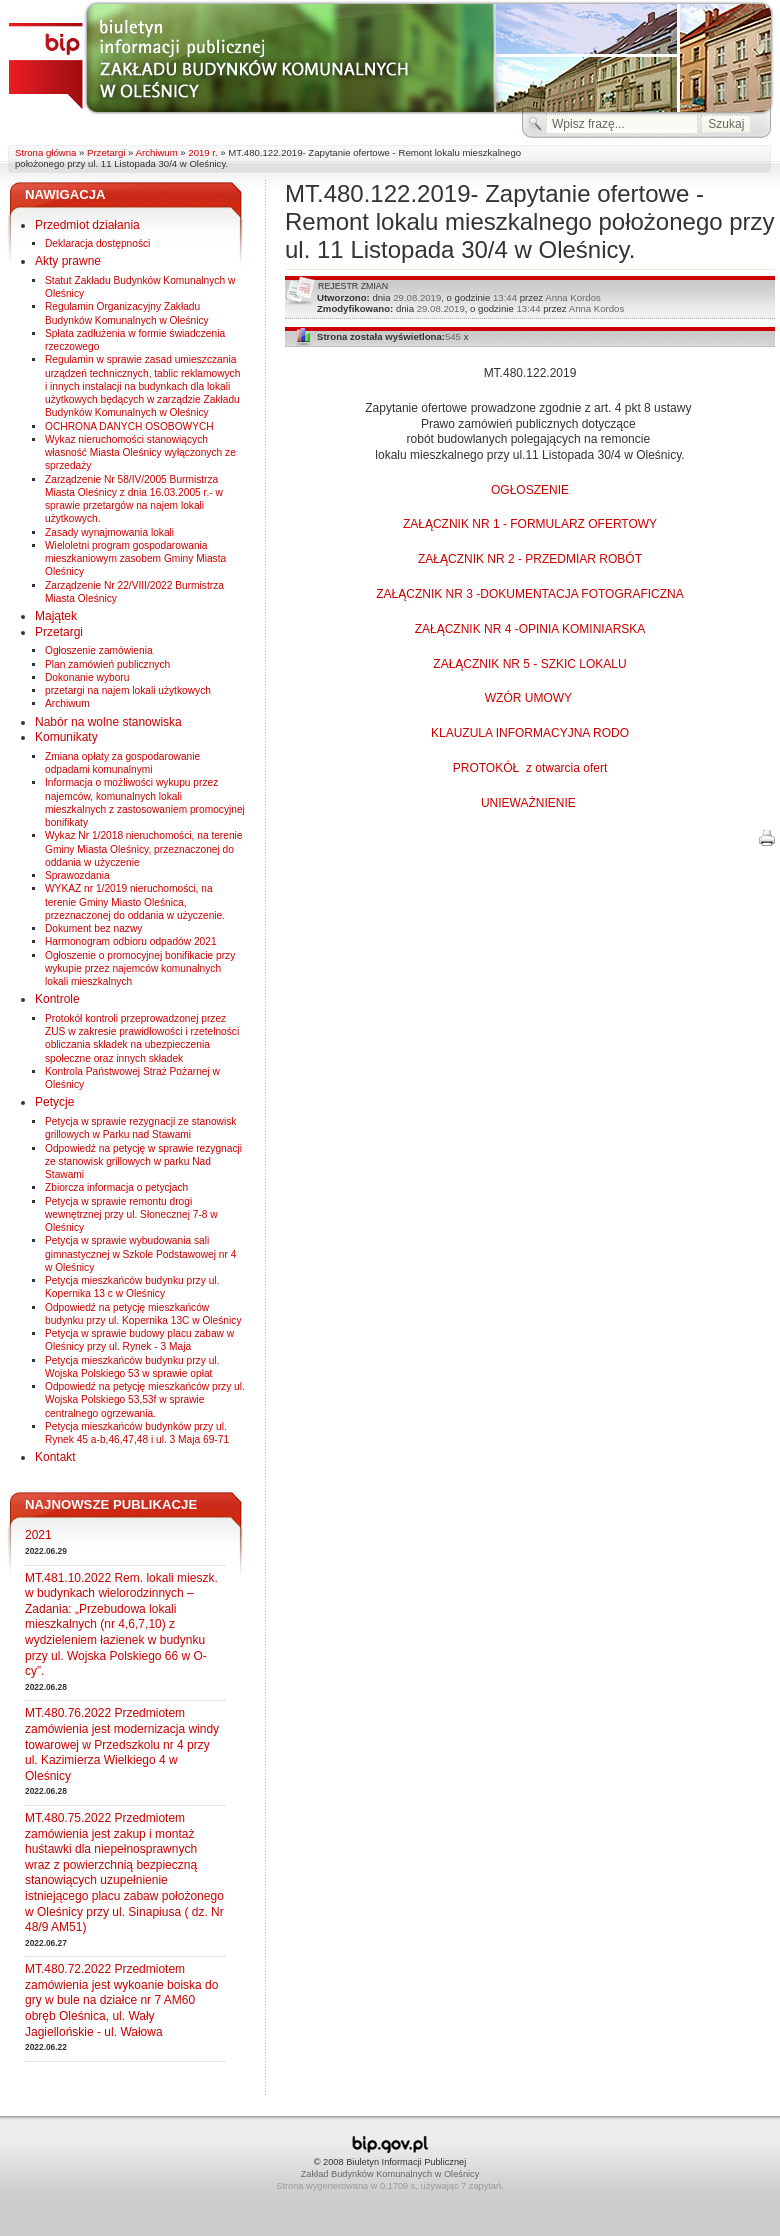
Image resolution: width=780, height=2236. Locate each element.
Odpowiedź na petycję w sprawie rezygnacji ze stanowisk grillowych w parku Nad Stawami (143, 1162)
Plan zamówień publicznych (107, 664)
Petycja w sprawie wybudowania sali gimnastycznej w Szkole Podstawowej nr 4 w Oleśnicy (140, 1254)
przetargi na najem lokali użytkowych (128, 690)
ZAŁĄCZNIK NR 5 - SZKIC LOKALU (529, 664)
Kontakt (55, 1457)
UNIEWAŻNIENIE (530, 803)
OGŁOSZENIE (530, 490)
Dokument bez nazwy (93, 928)
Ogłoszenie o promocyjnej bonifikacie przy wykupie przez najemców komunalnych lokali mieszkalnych (140, 969)
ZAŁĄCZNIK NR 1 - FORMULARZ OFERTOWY (530, 524)
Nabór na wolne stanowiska (108, 722)
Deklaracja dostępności (97, 243)
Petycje (54, 1102)
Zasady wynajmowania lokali (109, 532)
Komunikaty (66, 737)
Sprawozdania (77, 875)
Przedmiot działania (87, 225)
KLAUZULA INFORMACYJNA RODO (530, 733)
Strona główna (45, 152)
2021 (38, 1535)
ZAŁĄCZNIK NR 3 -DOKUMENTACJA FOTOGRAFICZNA (530, 594)
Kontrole (57, 999)
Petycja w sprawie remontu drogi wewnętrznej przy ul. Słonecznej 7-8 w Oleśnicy (131, 1215)
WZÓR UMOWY (530, 698)
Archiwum (157, 152)
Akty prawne (68, 261)
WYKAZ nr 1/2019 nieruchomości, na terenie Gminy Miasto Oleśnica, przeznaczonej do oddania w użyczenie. (135, 902)
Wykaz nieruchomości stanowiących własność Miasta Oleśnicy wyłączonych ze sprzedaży (140, 453)
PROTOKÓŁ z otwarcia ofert (530, 768)
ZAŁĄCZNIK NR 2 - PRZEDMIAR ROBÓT (530, 559)
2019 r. (202, 152)
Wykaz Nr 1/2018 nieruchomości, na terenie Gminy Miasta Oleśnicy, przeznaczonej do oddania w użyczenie (144, 849)
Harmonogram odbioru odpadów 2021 (131, 941)
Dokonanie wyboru (87, 677)
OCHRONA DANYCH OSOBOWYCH (129, 426)
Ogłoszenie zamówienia (99, 650)
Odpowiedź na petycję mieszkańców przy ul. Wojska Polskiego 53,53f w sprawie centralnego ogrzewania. (145, 1400)
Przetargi (106, 152)
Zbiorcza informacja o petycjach (116, 1187)
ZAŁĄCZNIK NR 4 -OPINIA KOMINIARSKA (530, 629)
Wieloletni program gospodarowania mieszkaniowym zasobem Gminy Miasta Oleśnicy (135, 559)
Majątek (56, 616)
